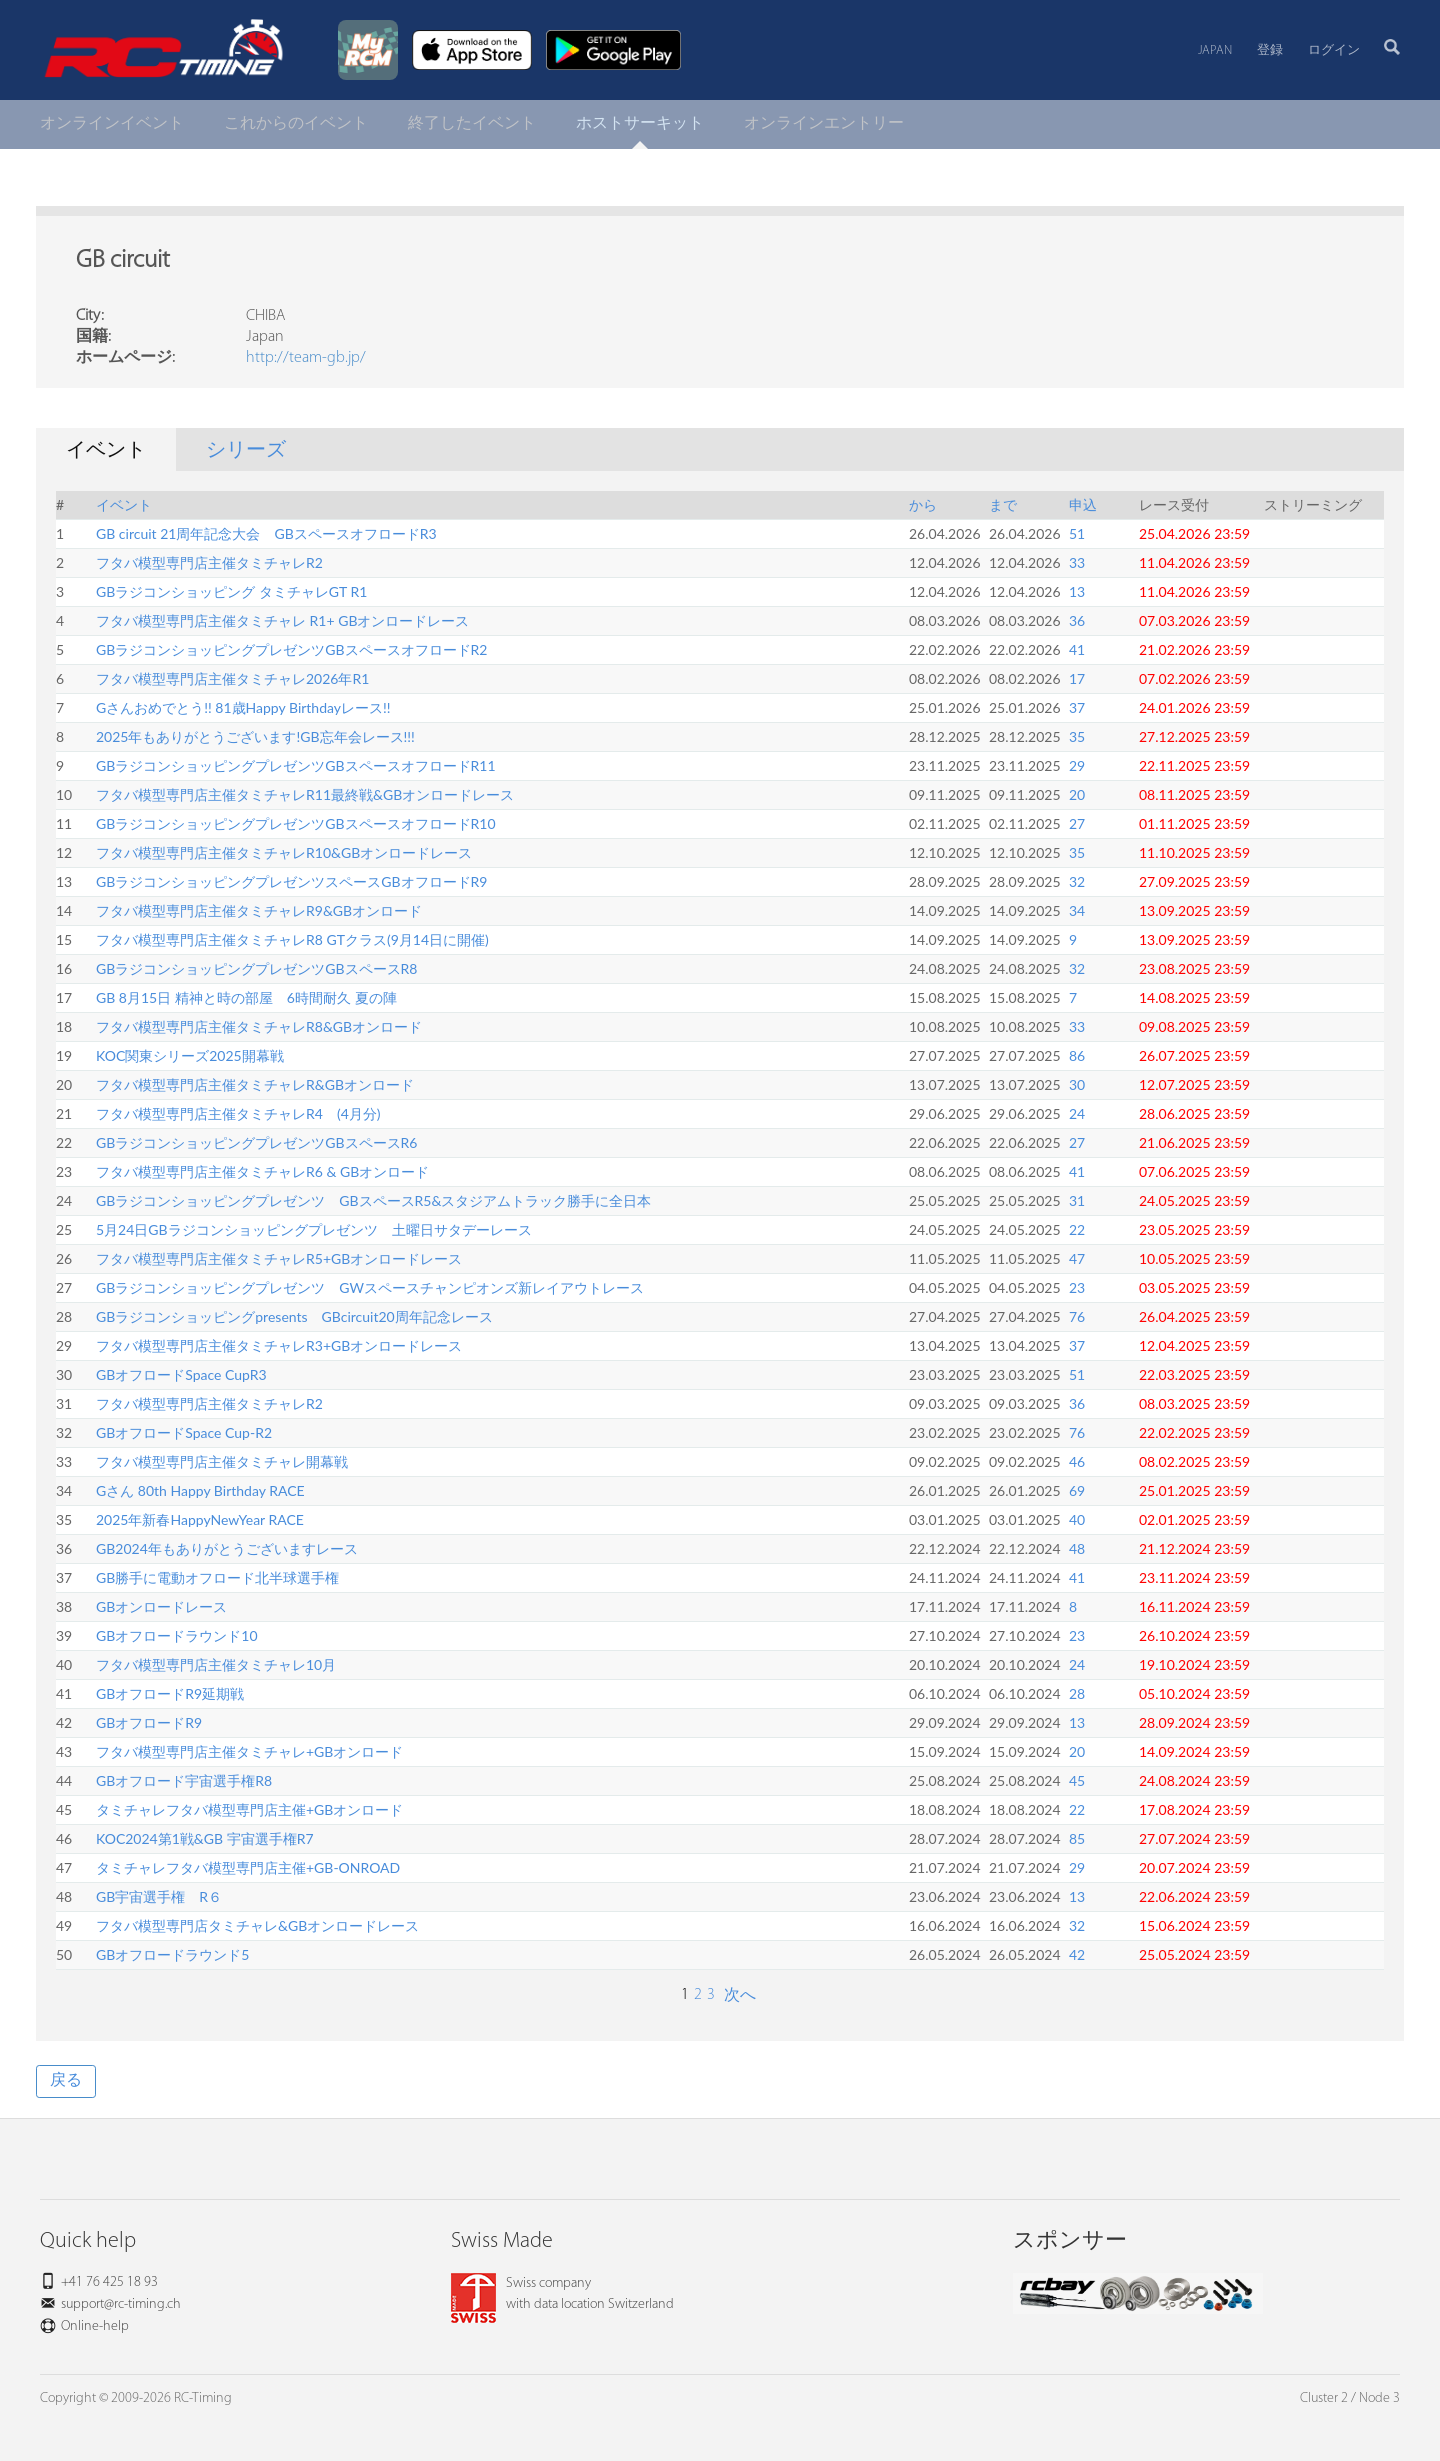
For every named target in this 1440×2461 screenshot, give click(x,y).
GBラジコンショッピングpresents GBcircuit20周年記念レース (294, 1316)
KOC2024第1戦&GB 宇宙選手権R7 (205, 1838)
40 (1077, 1519)
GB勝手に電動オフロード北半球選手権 (217, 1577)
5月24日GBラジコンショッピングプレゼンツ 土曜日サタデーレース (314, 1229)
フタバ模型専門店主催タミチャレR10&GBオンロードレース (284, 852)
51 (1077, 533)
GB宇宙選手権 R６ (159, 1896)
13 (1077, 591)
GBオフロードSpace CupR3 (181, 1374)
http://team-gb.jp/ (306, 358)
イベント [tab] (106, 451)
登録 (1270, 50)
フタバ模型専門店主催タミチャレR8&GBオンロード (259, 1026)
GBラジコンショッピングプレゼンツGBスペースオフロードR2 (291, 649)
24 (1077, 1113)
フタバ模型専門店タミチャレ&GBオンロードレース (257, 1925)
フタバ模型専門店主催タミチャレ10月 (216, 1664)
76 (1077, 1316)
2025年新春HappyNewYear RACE (200, 1519)
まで (1003, 504)
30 (1077, 1084)
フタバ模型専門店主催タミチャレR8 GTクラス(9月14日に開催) (292, 939)
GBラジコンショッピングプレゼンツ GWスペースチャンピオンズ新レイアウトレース (370, 1287)
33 (1077, 562)
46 (1077, 1461)
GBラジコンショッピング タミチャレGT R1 (231, 591)
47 (1077, 1258)
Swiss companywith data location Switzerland (562, 2294)
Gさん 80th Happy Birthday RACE (200, 1490)
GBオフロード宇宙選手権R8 (184, 1780)
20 (1077, 794)
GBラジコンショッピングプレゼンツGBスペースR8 (256, 968)
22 (1077, 1229)
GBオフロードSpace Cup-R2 (184, 1432)
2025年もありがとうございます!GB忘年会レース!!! (255, 736)
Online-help (95, 2326)
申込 (1083, 504)
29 (1077, 765)
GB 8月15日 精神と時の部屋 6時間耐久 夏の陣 (246, 997)
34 (1077, 910)
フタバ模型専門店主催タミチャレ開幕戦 (222, 1461)
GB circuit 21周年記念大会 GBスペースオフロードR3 (266, 533)
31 (1077, 1200)
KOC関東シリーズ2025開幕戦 (190, 1055)
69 (1077, 1490)
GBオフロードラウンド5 (172, 1954)
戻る (66, 2081)
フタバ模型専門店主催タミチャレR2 (209, 562)
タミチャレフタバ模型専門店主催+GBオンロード (249, 1809)
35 (1077, 736)
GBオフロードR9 (149, 1722)
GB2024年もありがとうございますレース (227, 1548)
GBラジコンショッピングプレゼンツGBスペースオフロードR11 (296, 765)
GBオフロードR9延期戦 (170, 1693)
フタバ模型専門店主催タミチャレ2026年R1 (232, 678)
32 (1077, 881)
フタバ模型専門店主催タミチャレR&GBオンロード (255, 1084)
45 (1077, 1780)
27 (1077, 823)
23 (1077, 1287)
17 (1077, 678)
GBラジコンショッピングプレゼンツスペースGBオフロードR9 (291, 881)
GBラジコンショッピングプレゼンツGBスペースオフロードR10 (296, 823)
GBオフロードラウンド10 (177, 1635)
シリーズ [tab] (246, 451)
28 (1077, 1693)
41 (1077, 649)
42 (1077, 1954)
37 (1077, 707)
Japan (1215, 50)
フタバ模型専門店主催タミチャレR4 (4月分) (238, 1113)
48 (1077, 1548)
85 (1077, 1838)
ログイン (1334, 50)
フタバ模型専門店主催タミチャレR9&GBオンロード (259, 910)
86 (1077, 1055)
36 (1077, 620)
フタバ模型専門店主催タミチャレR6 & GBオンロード (262, 1171)
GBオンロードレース (161, 1606)
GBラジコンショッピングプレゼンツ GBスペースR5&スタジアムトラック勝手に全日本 (373, 1200)
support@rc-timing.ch (121, 2304)
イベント (124, 504)
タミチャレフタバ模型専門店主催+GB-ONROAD (248, 1867)
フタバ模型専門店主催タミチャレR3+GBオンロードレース (279, 1345)
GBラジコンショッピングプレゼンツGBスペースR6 (256, 1142)
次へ (738, 1996)
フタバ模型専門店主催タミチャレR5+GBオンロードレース (279, 1258)
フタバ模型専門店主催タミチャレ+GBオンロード (249, 1751)
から (923, 504)
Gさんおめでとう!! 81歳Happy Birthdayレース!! (243, 707)
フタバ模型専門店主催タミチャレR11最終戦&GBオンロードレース (305, 794)
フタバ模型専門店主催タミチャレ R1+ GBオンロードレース (282, 620)
